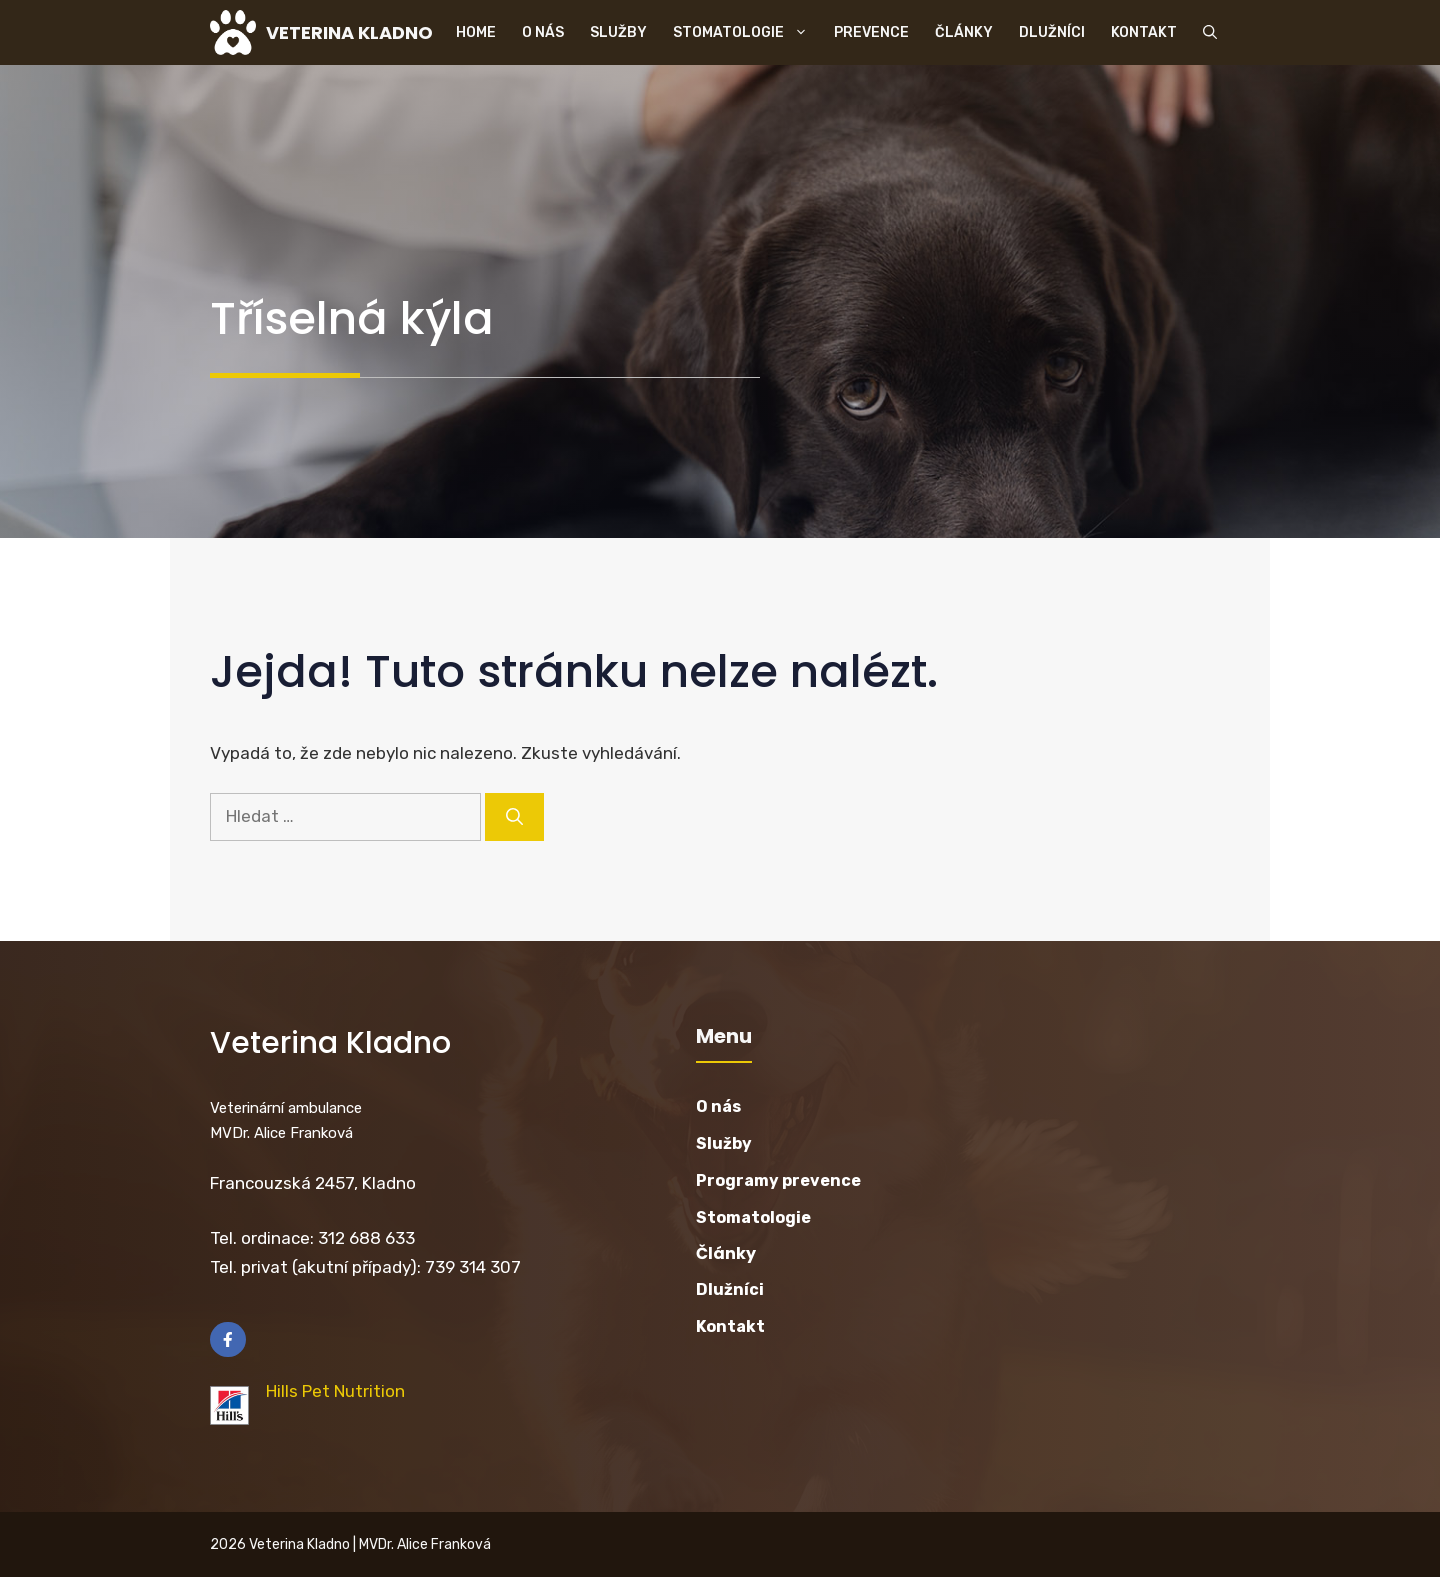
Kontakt (1144, 32)
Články (964, 32)
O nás (543, 32)
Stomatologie (747, 32)
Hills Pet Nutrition (335, 1391)
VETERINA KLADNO (349, 32)
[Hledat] (514, 817)
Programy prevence (778, 1180)
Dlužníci (1052, 32)
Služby (618, 32)
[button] (1210, 32)
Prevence (871, 32)
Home (476, 32)
